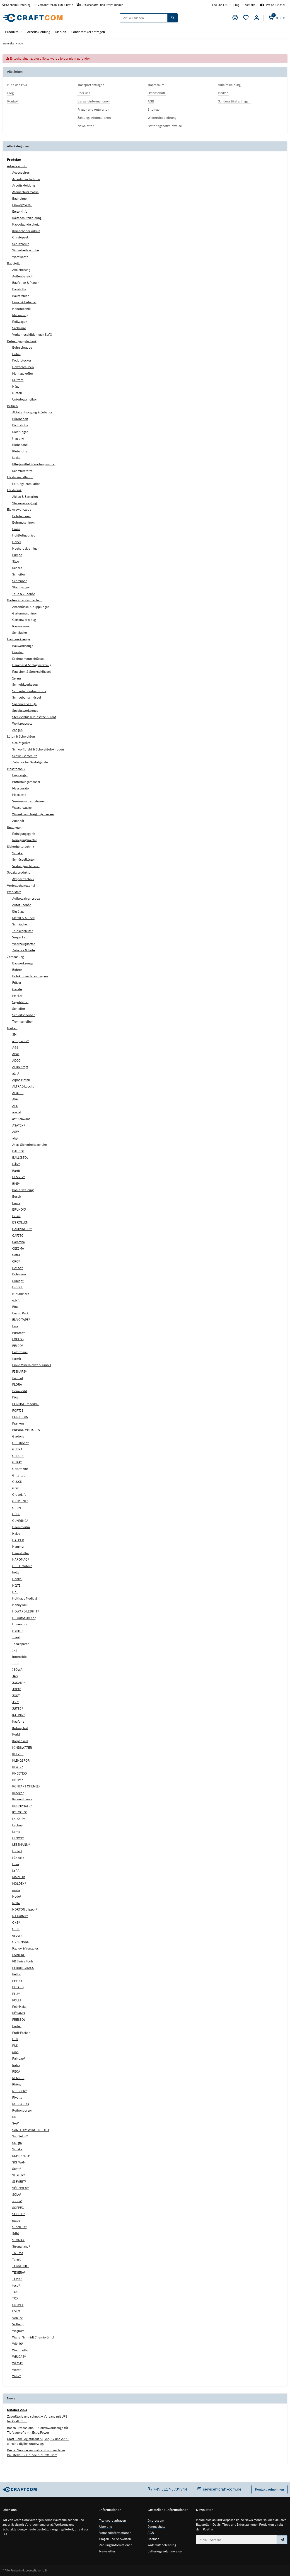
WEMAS (17, 2363)
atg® (15, 1138)
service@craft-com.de (219, 2489)
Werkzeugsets (22, 723)
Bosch (16, 1197)
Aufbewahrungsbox (26, 898)
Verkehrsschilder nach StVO (32, 335)
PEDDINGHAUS (23, 1968)
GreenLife (19, 1495)
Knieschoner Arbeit (26, 231)
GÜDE (16, 1514)
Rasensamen (21, 626)
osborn (17, 1935)
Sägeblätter (20, 1002)
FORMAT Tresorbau (25, 1404)
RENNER (18, 2078)
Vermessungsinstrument (30, 801)
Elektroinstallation (20, 477)
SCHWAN (18, 2162)
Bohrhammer (21, 516)
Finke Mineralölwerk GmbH (31, 1365)
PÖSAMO (18, 2013)
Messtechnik (16, 769)
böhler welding (23, 1190)
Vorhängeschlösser (26, 866)
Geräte (17, 989)
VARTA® (17, 2318)
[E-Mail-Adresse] (236, 2539)
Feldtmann (20, 1352)
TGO (15, 2292)
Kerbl (16, 1734)
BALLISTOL (20, 1158)
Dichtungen (20, 432)
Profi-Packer (21, 2032)
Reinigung (14, 827)
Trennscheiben (23, 1022)
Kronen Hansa (22, 1799)
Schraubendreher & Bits (29, 691)
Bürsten (18, 652)
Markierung (20, 315)
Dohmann (19, 1274)
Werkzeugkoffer (23, 944)
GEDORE (18, 1456)
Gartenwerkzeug (24, 620)
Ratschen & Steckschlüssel (31, 672)
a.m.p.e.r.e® (20, 1041)
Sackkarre (19, 328)
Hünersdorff (21, 1624)
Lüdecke (18, 1857)
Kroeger (18, 1793)
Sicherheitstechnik (20, 847)
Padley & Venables (25, 1948)
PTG (15, 2039)
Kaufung (18, 1721)
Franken (18, 1423)
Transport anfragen (112, 2520)
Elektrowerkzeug (19, 509)
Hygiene (18, 438)
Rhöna (16, 2084)
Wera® (16, 2369)
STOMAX (18, 2240)
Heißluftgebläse (23, 535)
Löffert (17, 1851)
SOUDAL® (18, 2214)
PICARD (18, 1987)
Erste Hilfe (19, 211)
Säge (15, 561)
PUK (15, 2046)
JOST (16, 1696)
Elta (15, 1307)
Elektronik (14, 490)
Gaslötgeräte (21, 743)
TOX (15, 2298)
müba (16, 1890)
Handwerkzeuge (18, 639)
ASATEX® (18, 1125)
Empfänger (20, 775)
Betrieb (12, 406)
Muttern (18, 380)
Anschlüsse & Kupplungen (31, 607)
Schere (17, 568)
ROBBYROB (20, 2104)
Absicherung (21, 270)
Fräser (16, 983)
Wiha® (16, 2376)
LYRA (15, 1871)
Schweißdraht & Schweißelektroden (38, 749)
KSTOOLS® (19, 1812)
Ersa (15, 1326)
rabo (15, 2052)
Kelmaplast (20, 1728)
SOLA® (16, 2194)
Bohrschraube (22, 347)
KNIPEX (18, 1780)
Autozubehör (21, 905)
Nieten (17, 393)
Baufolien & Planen (25, 283)
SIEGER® (18, 2175)
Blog (236, 5)
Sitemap (153, 2539)
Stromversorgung (24, 503)
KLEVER (18, 1754)
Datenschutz (156, 2527)
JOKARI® (18, 1682)
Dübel (16, 354)
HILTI (16, 1585)
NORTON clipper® (25, 1909)
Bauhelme (19, 198)
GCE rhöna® (20, 1443)
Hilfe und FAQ (219, 5)
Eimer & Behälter (24, 302)
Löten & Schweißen (21, 736)
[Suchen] (144, 17)
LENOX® (18, 1838)
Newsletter (107, 2551)
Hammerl (18, 1546)
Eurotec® (18, 1332)
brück (16, 1203)
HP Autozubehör (24, 1618)
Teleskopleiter (22, 931)
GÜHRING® (20, 1520)
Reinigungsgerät (23, 834)
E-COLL (17, 1287)
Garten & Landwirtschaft (24, 600)
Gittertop (18, 1475)
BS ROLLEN (20, 1222)
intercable (19, 1657)
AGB (150, 2533)
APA (15, 1099)
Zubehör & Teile (23, 950)
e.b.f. (16, 1300)
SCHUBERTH (21, 2156)
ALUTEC (18, 1093)
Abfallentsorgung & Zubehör (32, 412)
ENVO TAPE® (21, 1320)
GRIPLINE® (20, 1501)
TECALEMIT (20, 2266)
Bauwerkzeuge (22, 645)
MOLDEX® (19, 1884)
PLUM (16, 1994)
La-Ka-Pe (18, 1819)
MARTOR (18, 1877)
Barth (16, 1170)
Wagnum (18, 2331)
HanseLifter (20, 1553)
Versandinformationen (115, 2533)
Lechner (18, 1825)
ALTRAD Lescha (23, 1086)
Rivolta (17, 2097)
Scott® (16, 2169)
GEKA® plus (20, 1469)
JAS (15, 1676)
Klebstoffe (19, 451)
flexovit (17, 1378)
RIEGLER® (19, 2091)
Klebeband (20, 445)
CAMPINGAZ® (22, 1229)
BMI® (16, 1184)
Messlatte (19, 795)
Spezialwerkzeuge (25, 710)
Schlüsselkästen (24, 859)
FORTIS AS (20, 1417)
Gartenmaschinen (25, 613)
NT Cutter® (20, 1916)
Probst (17, 2026)
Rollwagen (19, 322)
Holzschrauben (23, 367)
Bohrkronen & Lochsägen (30, 976)
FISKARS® (19, 1371)
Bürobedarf (20, 419)
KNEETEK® (19, 1773)
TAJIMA (17, 2253)
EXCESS (18, 1339)
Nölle (16, 1903)
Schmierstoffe (22, 471)
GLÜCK (17, 1482)
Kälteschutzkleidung (26, 218)
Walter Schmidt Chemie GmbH (34, 2337)
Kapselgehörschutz (26, 224)
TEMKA (17, 2279)
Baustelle (14, 263)
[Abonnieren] (282, 2539)
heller (16, 1572)
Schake (17, 2149)
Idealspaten (20, 1644)
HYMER (17, 1631)
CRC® (16, 1261)
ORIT (16, 1929)
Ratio (16, 2065)
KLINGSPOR (21, 1760)
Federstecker (21, 360)
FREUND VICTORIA (26, 1430)
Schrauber (19, 581)
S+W (15, 2123)
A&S (15, 1047)
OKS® (16, 1922)
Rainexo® (18, 2058)
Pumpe (17, 555)
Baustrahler (20, 296)
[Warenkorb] (276, 18)
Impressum (155, 2520)
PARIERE (18, 1955)
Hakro (16, 1534)
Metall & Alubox (23, 918)
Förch (16, 1397)
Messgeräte (20, 788)
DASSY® (17, 1268)
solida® (17, 2201)
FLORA (17, 1384)
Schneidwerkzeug (25, 684)
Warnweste (20, 257)
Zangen (17, 730)
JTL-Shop (281, 2570)
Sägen (16, 678)
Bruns (16, 1216)
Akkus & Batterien (25, 497)
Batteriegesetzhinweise (164, 2551)
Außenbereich (22, 276)
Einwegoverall (22, 205)
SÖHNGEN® (20, 2188)
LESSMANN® (21, 1845)
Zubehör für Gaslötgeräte (30, 762)
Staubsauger (21, 587)
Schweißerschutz (24, 756)
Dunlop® (18, 1281)
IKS (14, 1650)
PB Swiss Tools (23, 1961)
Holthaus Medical (24, 1598)
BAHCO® (18, 1151)
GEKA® (17, 1462)
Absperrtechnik (23, 879)
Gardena (18, 1436)
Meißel (17, 995)
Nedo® (17, 1896)
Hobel (16, 542)
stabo (16, 2221)
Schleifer (18, 574)
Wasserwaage (22, 808)
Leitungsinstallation (26, 483)
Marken (12, 1028)
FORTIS (17, 1410)
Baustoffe (19, 289)
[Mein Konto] (256, 18)
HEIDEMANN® (22, 1566)
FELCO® (17, 1345)
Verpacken (19, 937)
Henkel (17, 1579)
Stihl (15, 2233)
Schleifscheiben (23, 1015)
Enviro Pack (20, 1313)
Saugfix (17, 2143)
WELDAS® (19, 2357)
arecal (16, 1112)
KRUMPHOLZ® (22, 1806)
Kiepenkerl (20, 1741)
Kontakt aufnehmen (269, 2489)
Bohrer (17, 970)
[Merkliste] (245, 18)
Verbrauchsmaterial (21, 885)
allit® (15, 1073)
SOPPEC (18, 2207)
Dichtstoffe (20, 425)
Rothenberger (22, 2110)
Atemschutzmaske (25, 192)
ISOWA (17, 1670)
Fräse (16, 529)
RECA (16, 2071)
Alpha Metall (21, 1080)
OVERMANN (20, 1942)
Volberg (17, 2324)
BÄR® (16, 1164)
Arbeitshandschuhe (26, 179)
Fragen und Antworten (115, 2539)
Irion (15, 1663)
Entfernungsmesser (26, 782)
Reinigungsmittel (24, 840)
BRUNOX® (19, 1209)
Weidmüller (20, 2350)
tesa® (16, 2285)
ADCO (16, 1060)
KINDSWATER (22, 1747)
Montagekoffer (22, 373)
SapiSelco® (20, 2136)
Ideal (16, 1637)
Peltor (16, 1974)
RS (14, 2117)
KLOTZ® (17, 1767)
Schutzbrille (20, 244)
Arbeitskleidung (23, 185)
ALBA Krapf (20, 1067)
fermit (16, 1359)
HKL (15, 1592)
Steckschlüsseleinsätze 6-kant (34, 717)
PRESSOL (18, 2020)
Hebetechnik (21, 308)
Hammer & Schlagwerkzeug (31, 665)
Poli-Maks (19, 2007)
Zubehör (18, 820)
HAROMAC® (20, 1559)
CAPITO (18, 1235)
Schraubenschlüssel (26, 697)
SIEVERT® (19, 2182)
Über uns (105, 2527)
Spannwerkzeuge (24, 704)
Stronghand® (21, 2246)
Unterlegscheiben (25, 399)
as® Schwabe (21, 1119)
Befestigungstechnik (21, 341)
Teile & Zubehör (23, 594)
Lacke (16, 458)
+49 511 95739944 (167, 2489)
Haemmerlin (21, 1527)
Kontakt (249, 5)
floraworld (19, 1391)
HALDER (18, 1540)
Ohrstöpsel (20, 237)
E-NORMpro (20, 1294)
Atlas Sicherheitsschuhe (29, 1145)
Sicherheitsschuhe (25, 250)
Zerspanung (15, 957)
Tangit (16, 2259)
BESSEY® (18, 1177)
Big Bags (18, 911)
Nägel (16, 386)
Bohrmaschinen (23, 522)
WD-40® (18, 2344)
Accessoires (21, 172)
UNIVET (18, 2305)
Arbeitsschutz (17, 166)
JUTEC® (17, 1709)
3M (14, 1034)
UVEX (16, 2311)
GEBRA (17, 1449)
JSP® (15, 1702)
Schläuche (19, 633)
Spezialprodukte (18, 872)
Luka (15, 1864)
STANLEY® (19, 2227)
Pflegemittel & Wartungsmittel (34, 464)
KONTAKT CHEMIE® (26, 1786)
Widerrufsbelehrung (161, 2545)
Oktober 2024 (17, 2410)
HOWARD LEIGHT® (25, 1611)
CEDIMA (18, 1248)
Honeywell (20, 1605)
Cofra (16, 1255)
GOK (15, 1488)
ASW (15, 1132)
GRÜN (16, 1507)
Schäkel (17, 853)
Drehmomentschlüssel (28, 659)
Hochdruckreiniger (25, 548)
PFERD (17, 1981)
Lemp (16, 1832)
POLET (17, 2000)
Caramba (18, 1242)
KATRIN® (18, 1715)
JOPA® (16, 1689)
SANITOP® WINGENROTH (30, 2130)
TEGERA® (18, 2272)
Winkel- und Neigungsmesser (33, 814)
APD (15, 1106)
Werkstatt (14, 892)
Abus (15, 1054)
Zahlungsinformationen (116, 2545)
